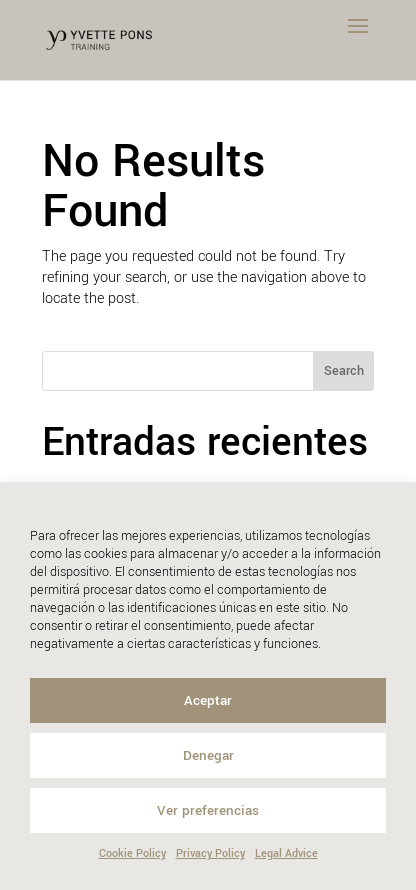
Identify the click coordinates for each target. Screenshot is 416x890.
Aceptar (208, 700)
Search (344, 371)
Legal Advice (286, 853)
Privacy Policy (210, 853)
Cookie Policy (132, 853)
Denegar (208, 755)
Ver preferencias (208, 810)
